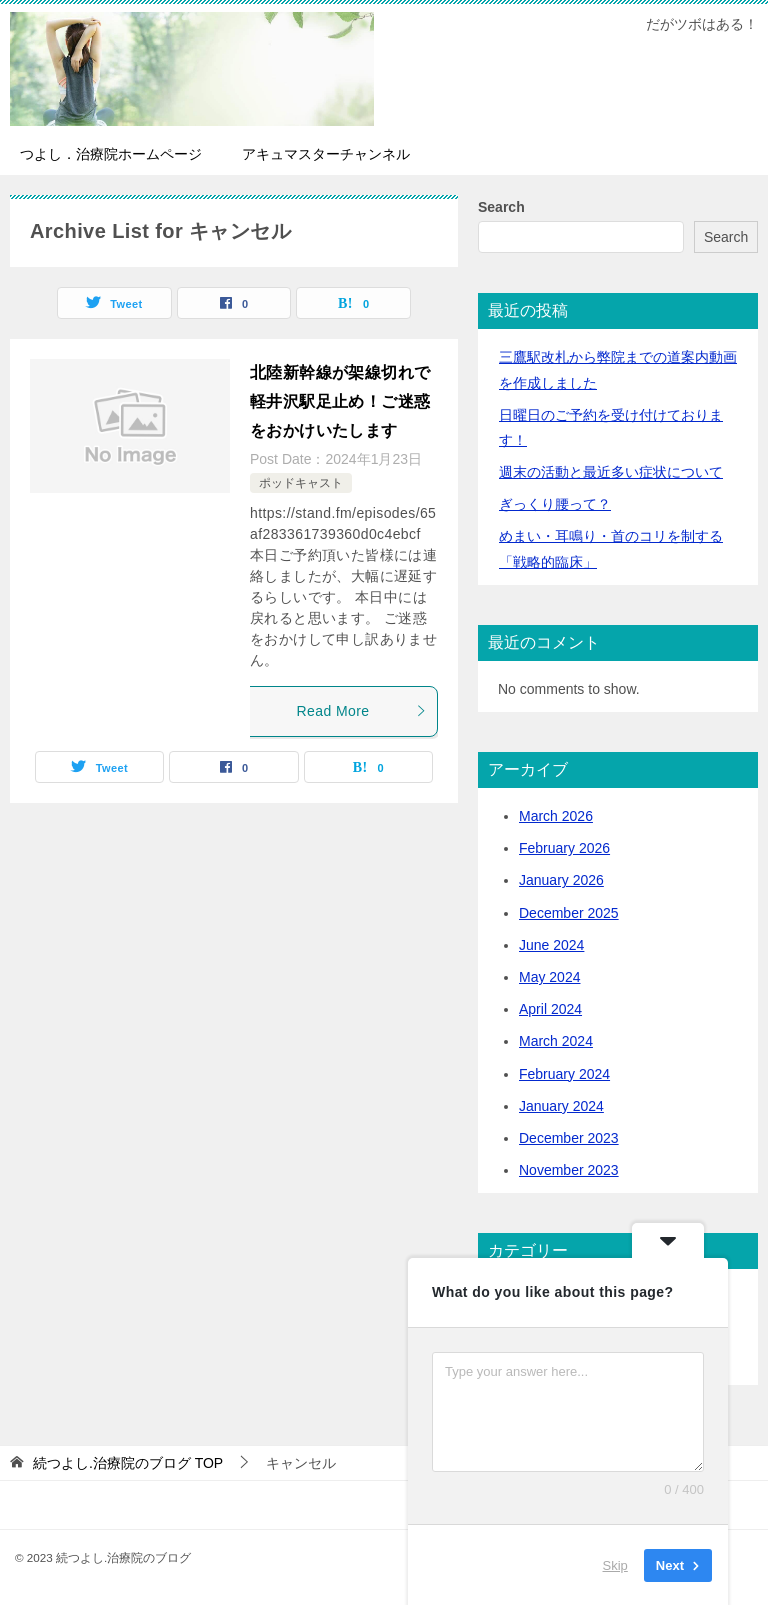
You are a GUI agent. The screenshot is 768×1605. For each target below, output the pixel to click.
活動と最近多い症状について (611, 472)
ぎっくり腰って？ (555, 504)
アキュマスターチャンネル (326, 154)
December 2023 (569, 1138)
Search (501, 207)
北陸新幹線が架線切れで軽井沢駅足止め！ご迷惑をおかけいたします (340, 401)
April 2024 (550, 1009)
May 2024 (549, 977)
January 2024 (561, 1106)
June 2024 (551, 945)
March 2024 (556, 1041)
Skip (615, 1564)
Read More (362, 711)
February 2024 (564, 1074)
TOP (128, 1463)
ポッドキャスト (301, 483)
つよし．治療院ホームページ (111, 154)
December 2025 (569, 913)
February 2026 (564, 848)
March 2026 (556, 816)
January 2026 (561, 880)
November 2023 (569, 1170)
